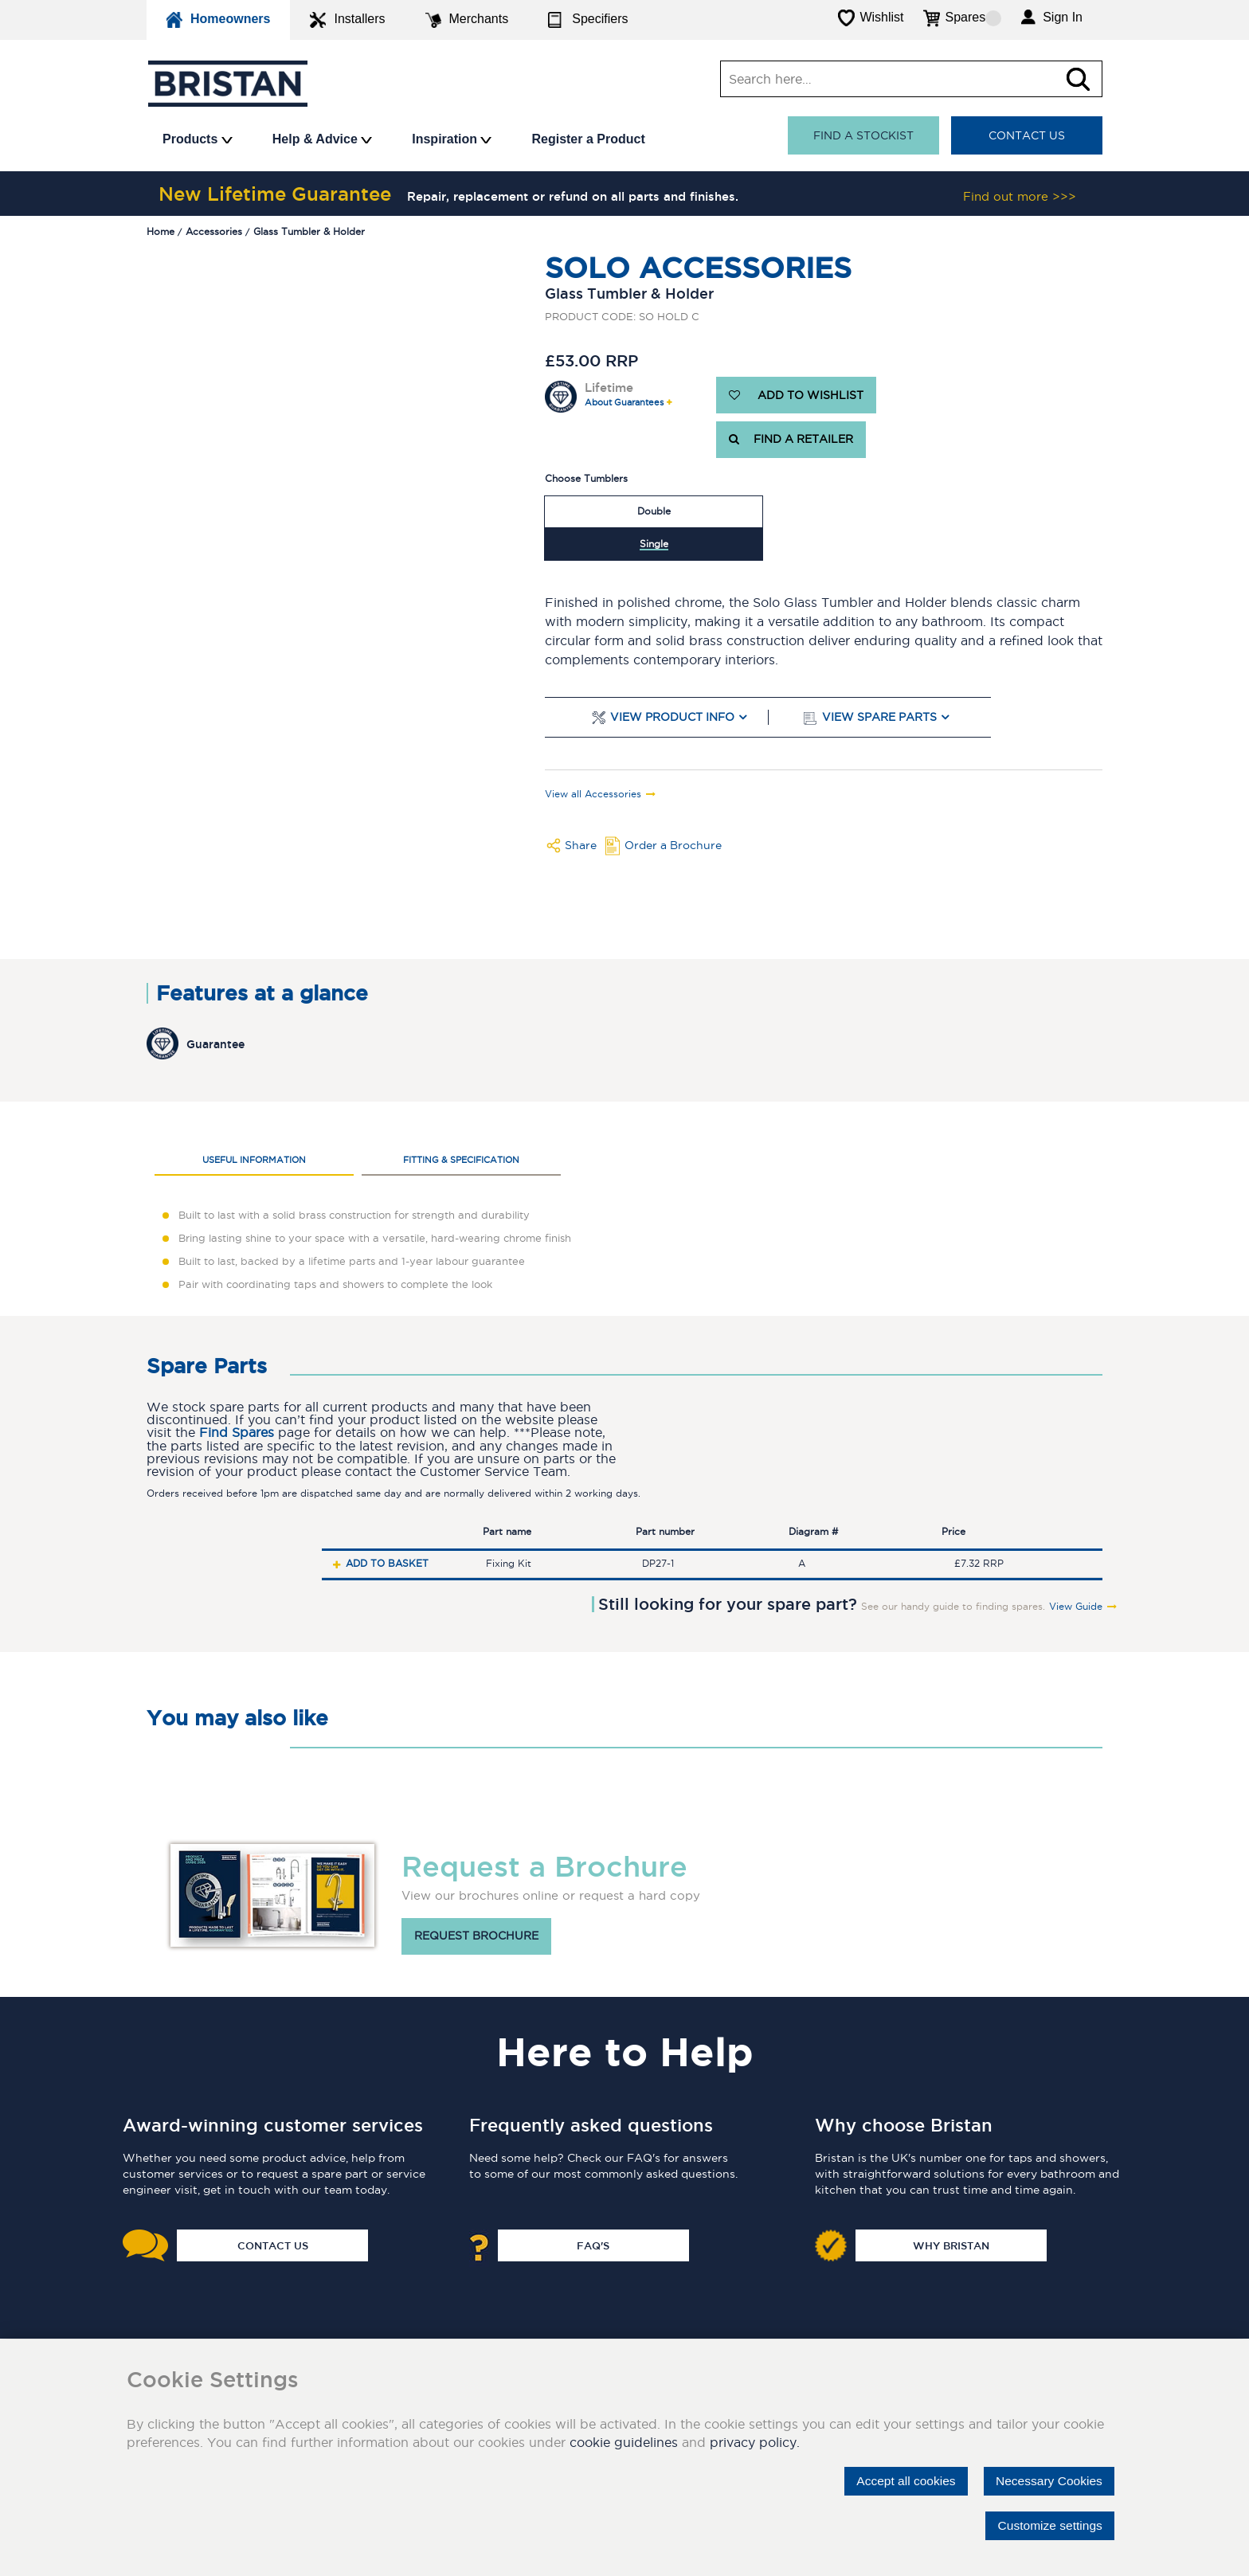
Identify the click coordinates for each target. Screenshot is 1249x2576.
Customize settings (1048, 2525)
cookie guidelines (624, 2442)
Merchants (467, 20)
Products (197, 139)
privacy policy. (755, 2442)
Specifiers (588, 20)
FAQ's (593, 2245)
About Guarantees (624, 402)
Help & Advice (322, 139)
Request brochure (476, 1936)
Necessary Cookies (1047, 2481)
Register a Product (587, 139)
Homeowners (218, 20)
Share (581, 845)
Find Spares (236, 1432)
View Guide (1075, 1606)
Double (654, 511)
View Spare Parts (879, 717)
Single (654, 543)
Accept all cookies (899, 2481)
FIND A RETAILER (791, 439)
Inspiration (451, 139)
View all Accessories (593, 794)
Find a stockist (863, 135)
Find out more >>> (1019, 196)
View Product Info (672, 717)
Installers (347, 20)
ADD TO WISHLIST (796, 395)
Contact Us (1027, 135)
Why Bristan (951, 2245)
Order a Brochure (673, 845)
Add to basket (387, 1563)
